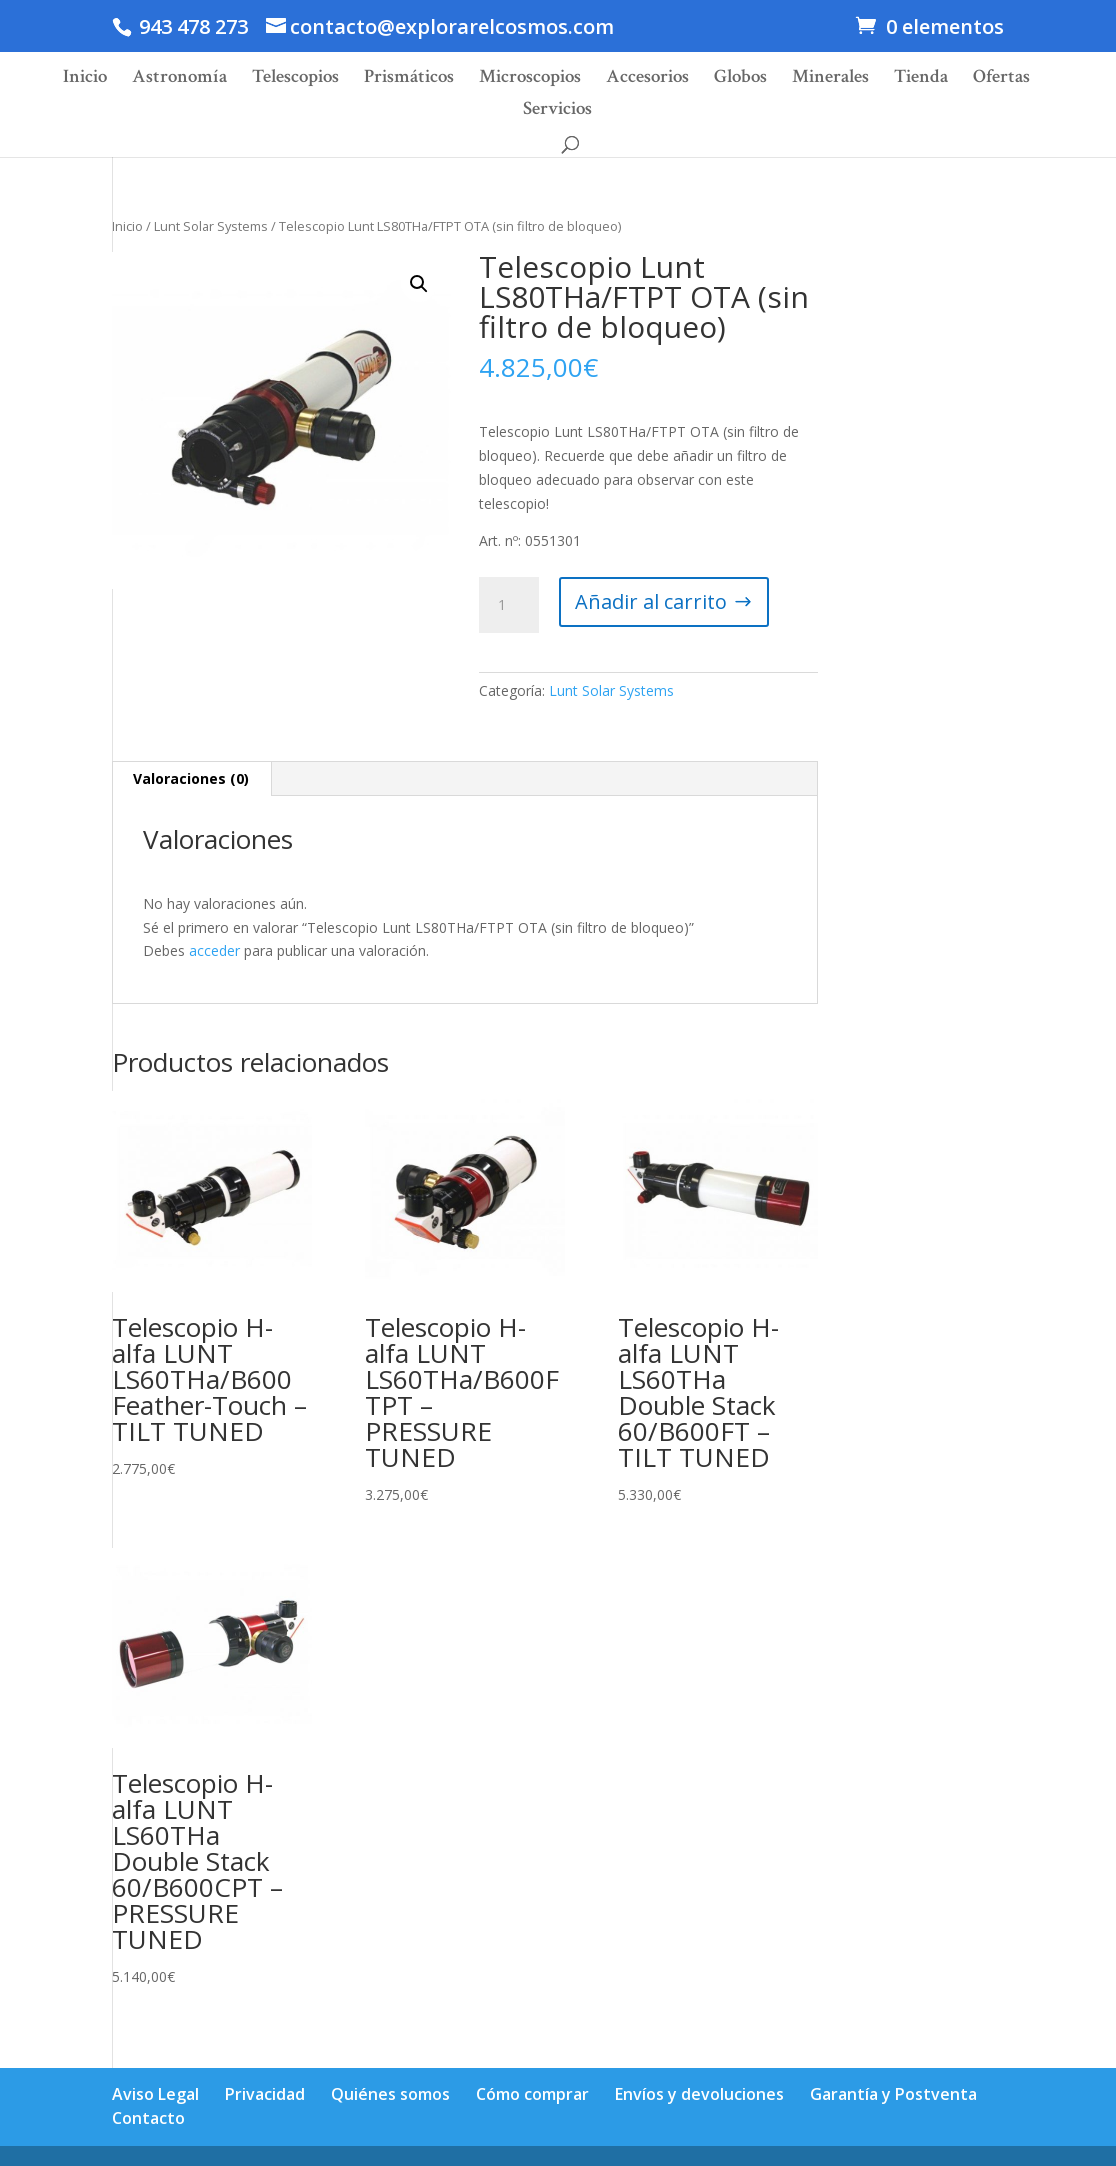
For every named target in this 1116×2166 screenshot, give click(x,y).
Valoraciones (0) (191, 778)
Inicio (85, 79)
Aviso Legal (155, 2094)
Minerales (830, 79)
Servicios (557, 111)
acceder (214, 950)
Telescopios (295, 79)
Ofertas (1001, 79)
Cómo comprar (532, 2094)
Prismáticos (409, 79)
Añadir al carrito (651, 601)
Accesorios (647, 79)
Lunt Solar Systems (211, 226)
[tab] (191, 779)
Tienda (921, 79)
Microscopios (530, 79)
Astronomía (179, 79)
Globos (740, 79)
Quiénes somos (390, 2094)
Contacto (148, 2118)
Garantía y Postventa (893, 2094)
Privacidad (265, 2094)
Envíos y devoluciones (699, 2094)
